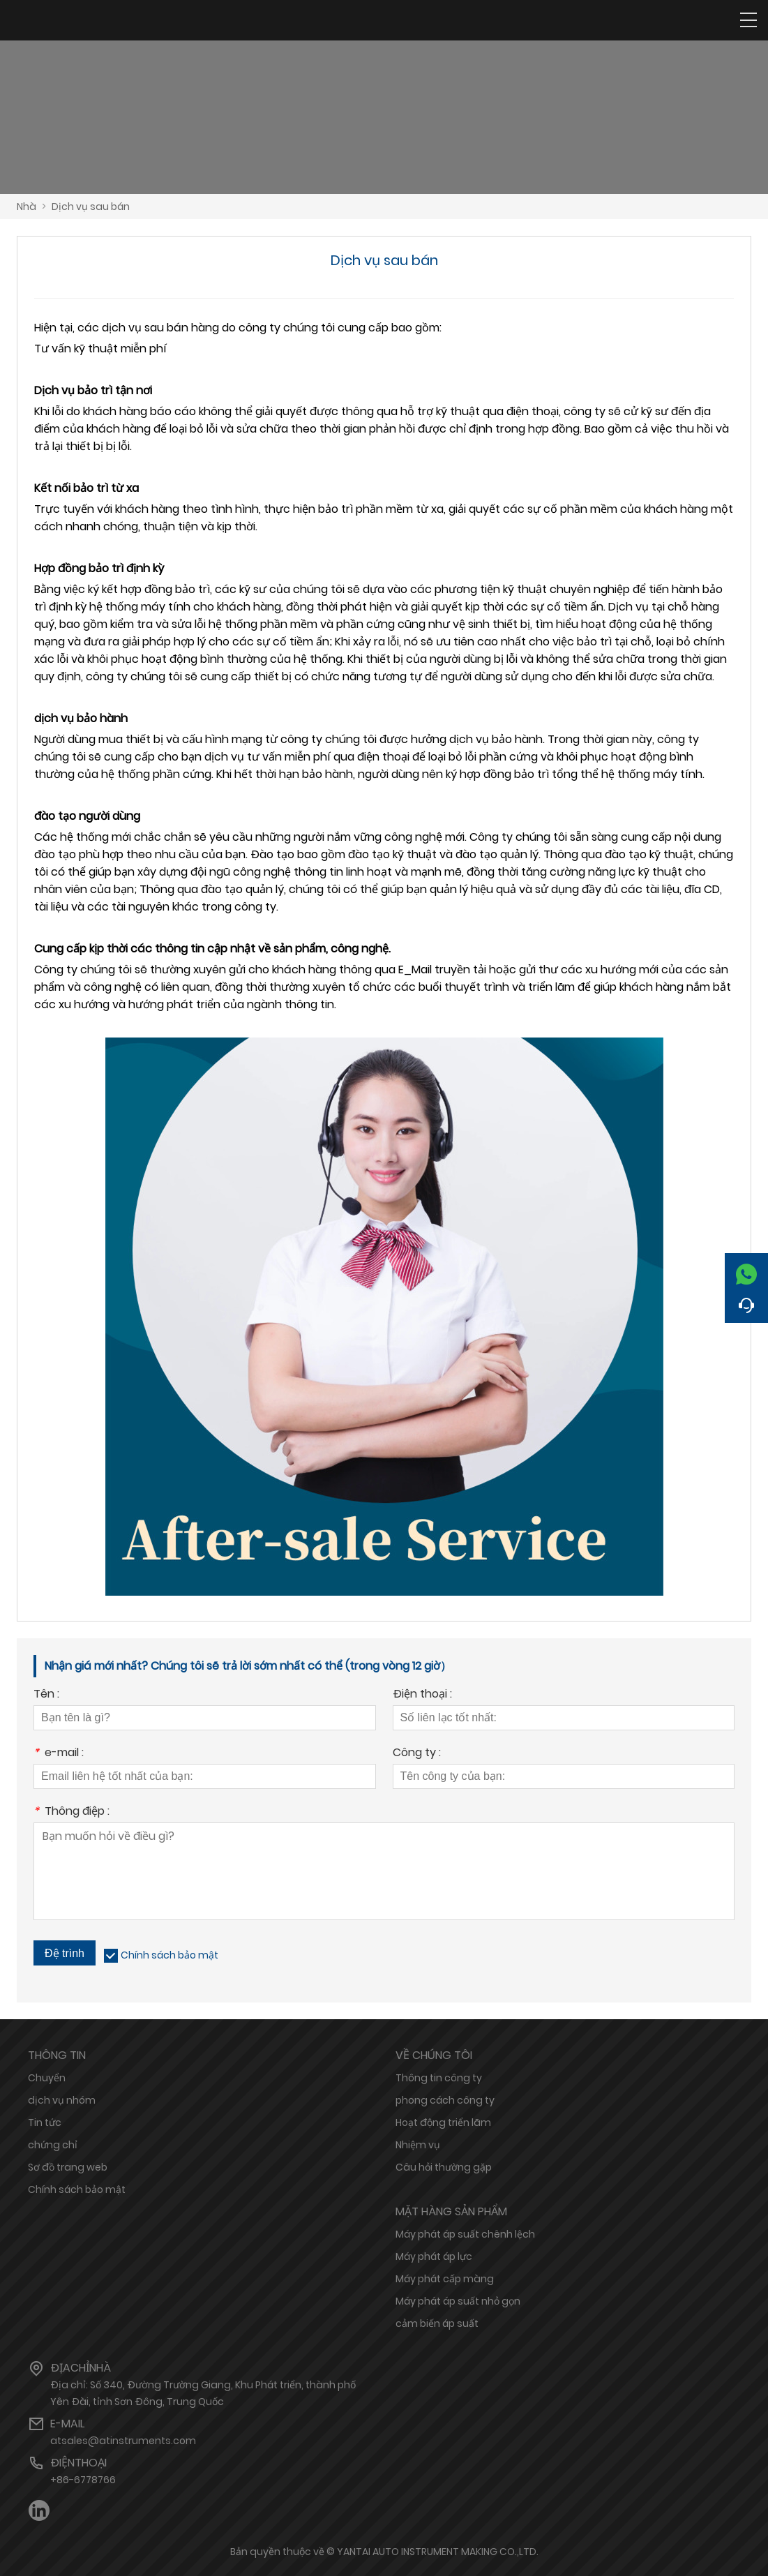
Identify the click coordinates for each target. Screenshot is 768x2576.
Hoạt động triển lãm (443, 2122)
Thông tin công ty (439, 2078)
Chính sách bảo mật (169, 1955)
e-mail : (58, 1753)
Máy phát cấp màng (445, 2279)
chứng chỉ (52, 2145)
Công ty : (417, 1753)
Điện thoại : (422, 1695)
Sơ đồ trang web (67, 2167)
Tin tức (44, 2122)
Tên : (46, 1695)
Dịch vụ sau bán (91, 207)
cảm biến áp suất (437, 2323)
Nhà (26, 207)
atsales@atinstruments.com (123, 2441)
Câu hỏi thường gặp (444, 2167)
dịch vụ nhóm (62, 2100)
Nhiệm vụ (418, 2145)
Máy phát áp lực (434, 2256)
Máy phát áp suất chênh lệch (465, 2234)
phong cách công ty (445, 2100)
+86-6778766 (83, 2480)
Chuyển (47, 2078)
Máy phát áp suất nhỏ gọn (458, 2301)
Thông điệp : (71, 1812)
